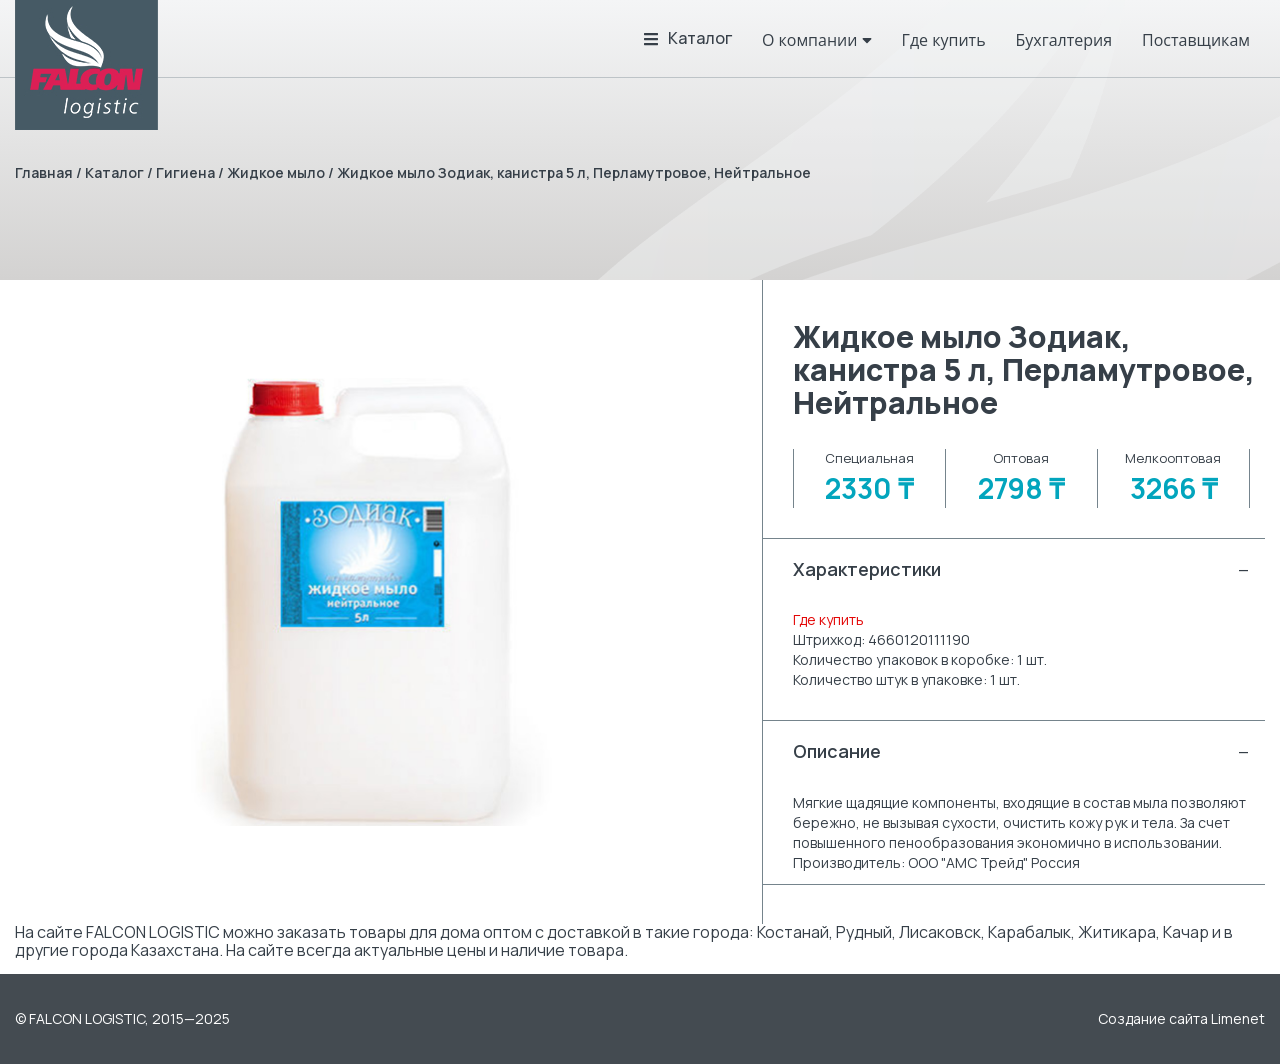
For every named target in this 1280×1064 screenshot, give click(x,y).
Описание (1021, 751)
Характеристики (1021, 569)
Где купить (828, 619)
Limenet (1238, 1018)
